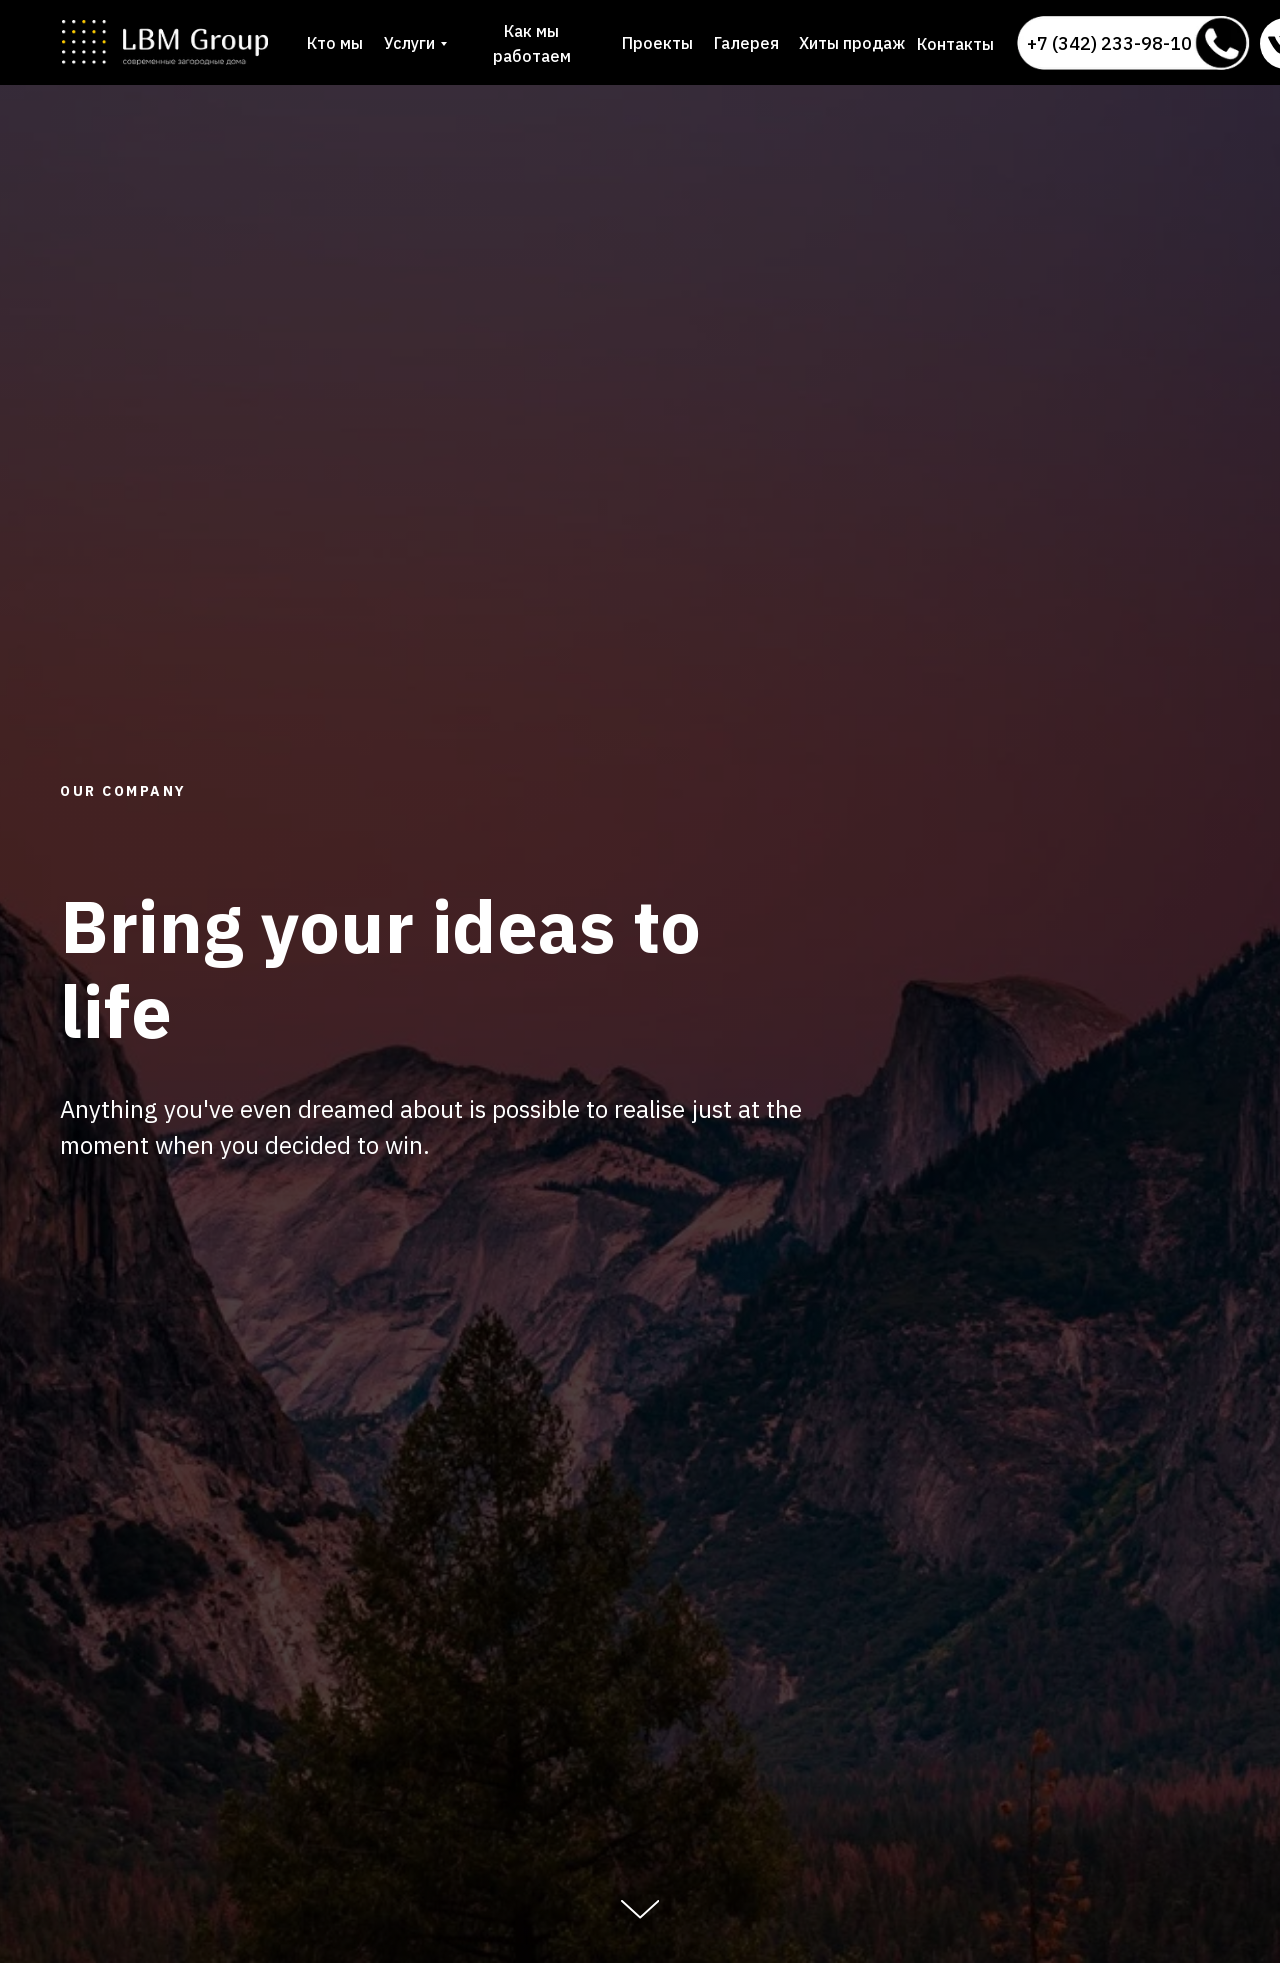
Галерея (746, 43)
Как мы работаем (532, 43)
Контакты (955, 44)
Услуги (409, 43)
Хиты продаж (852, 43)
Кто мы (335, 43)
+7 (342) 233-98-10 (1109, 43)
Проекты (657, 43)
